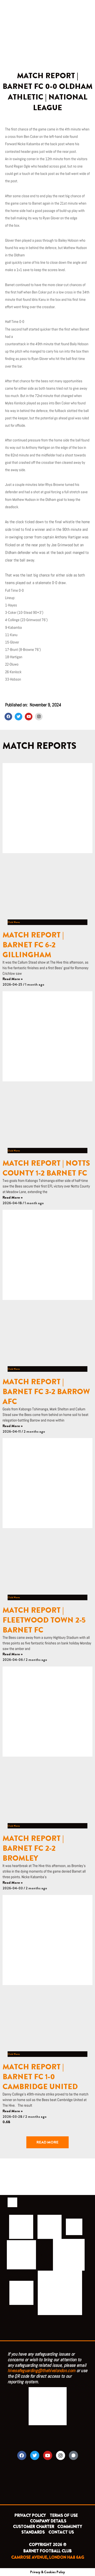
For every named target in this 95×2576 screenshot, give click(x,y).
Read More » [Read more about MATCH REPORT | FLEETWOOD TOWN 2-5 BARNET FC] (13, 1654)
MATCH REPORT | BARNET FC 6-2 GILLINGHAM (33, 945)
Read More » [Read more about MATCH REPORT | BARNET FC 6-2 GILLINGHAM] (13, 979)
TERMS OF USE (64, 2515)
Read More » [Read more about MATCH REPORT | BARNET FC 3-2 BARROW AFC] (13, 1426)
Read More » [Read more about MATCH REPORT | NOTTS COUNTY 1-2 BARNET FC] (13, 1197)
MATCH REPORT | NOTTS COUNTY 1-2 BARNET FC (46, 1168)
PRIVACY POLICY (30, 2515)
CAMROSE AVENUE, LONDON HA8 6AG (47, 2557)
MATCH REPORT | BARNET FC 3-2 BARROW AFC (46, 1391)
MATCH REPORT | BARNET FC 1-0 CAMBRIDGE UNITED (40, 2076)
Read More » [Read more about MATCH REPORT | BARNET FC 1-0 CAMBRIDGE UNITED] (13, 2111)
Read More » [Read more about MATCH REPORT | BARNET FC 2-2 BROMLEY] (13, 1882)
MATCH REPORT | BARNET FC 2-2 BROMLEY (33, 1848)
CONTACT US (61, 2532)
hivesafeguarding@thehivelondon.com (41, 2370)
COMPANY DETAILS (48, 2521)
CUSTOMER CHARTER (33, 2527)
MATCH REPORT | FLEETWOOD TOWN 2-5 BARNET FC (44, 1620)
